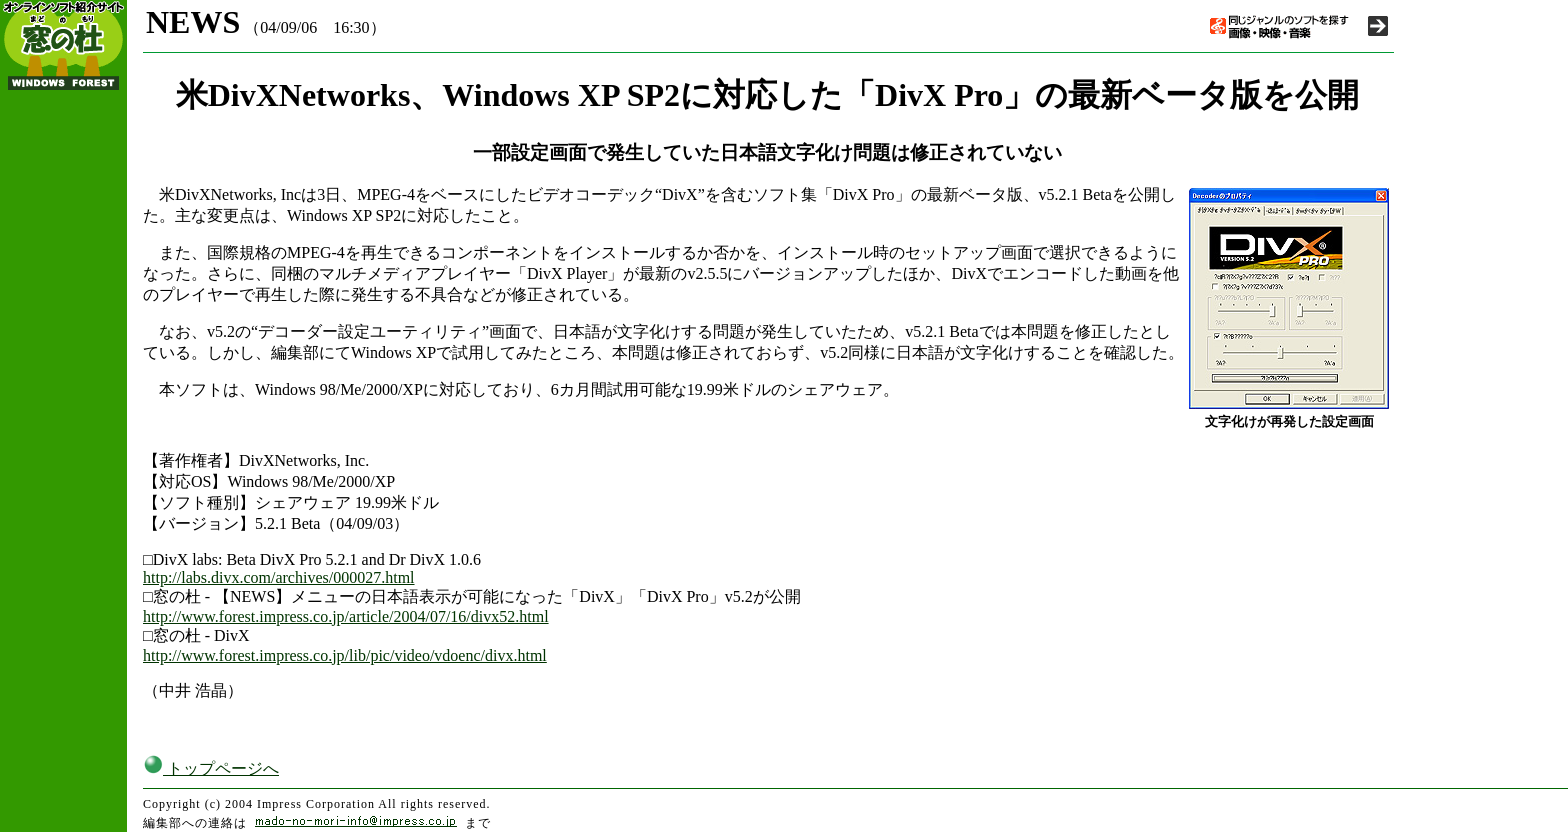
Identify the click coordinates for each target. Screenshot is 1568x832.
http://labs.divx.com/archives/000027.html (279, 577)
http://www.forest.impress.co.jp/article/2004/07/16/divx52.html (346, 616)
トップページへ (211, 768)
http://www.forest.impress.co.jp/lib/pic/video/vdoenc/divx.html (345, 655)
